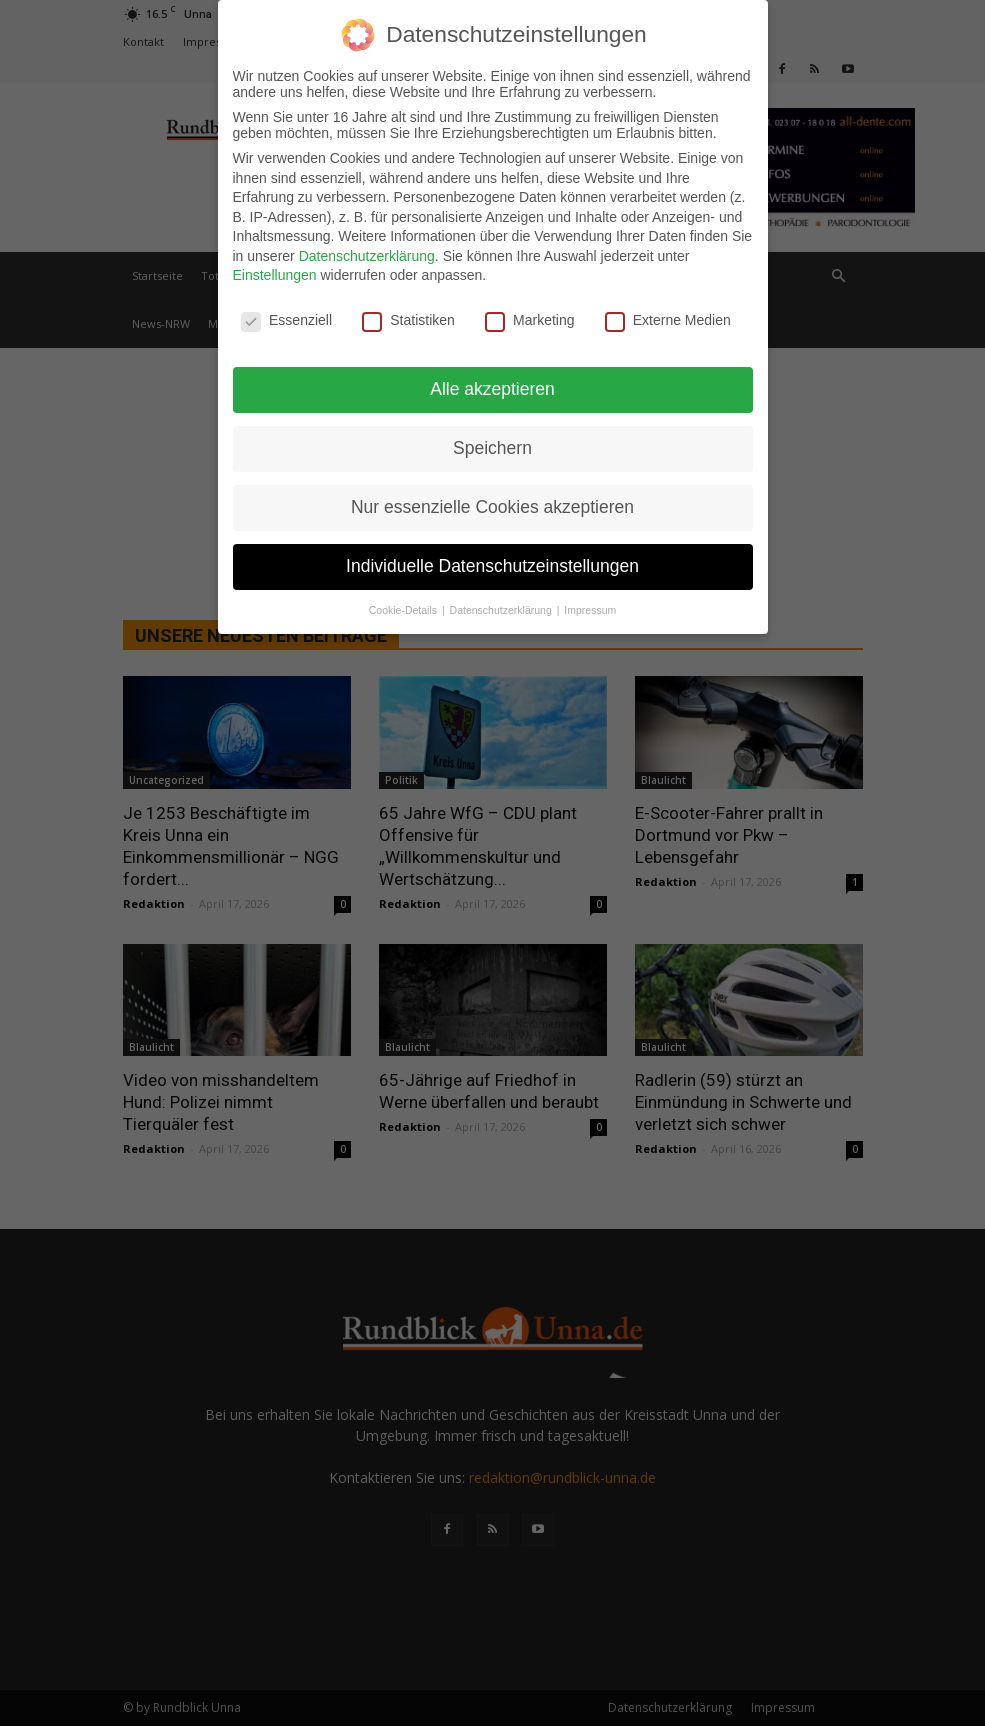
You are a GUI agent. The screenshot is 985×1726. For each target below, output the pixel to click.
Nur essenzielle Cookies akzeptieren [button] (492, 507)
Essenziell (286, 320)
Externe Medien (668, 320)
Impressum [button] (590, 610)
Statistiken (408, 320)
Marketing (529, 320)
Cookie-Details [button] (404, 610)
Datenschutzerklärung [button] (502, 610)
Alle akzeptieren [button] (492, 389)
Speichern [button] (492, 448)
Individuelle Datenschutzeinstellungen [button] (492, 566)
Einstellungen (275, 275)
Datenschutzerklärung (367, 256)
